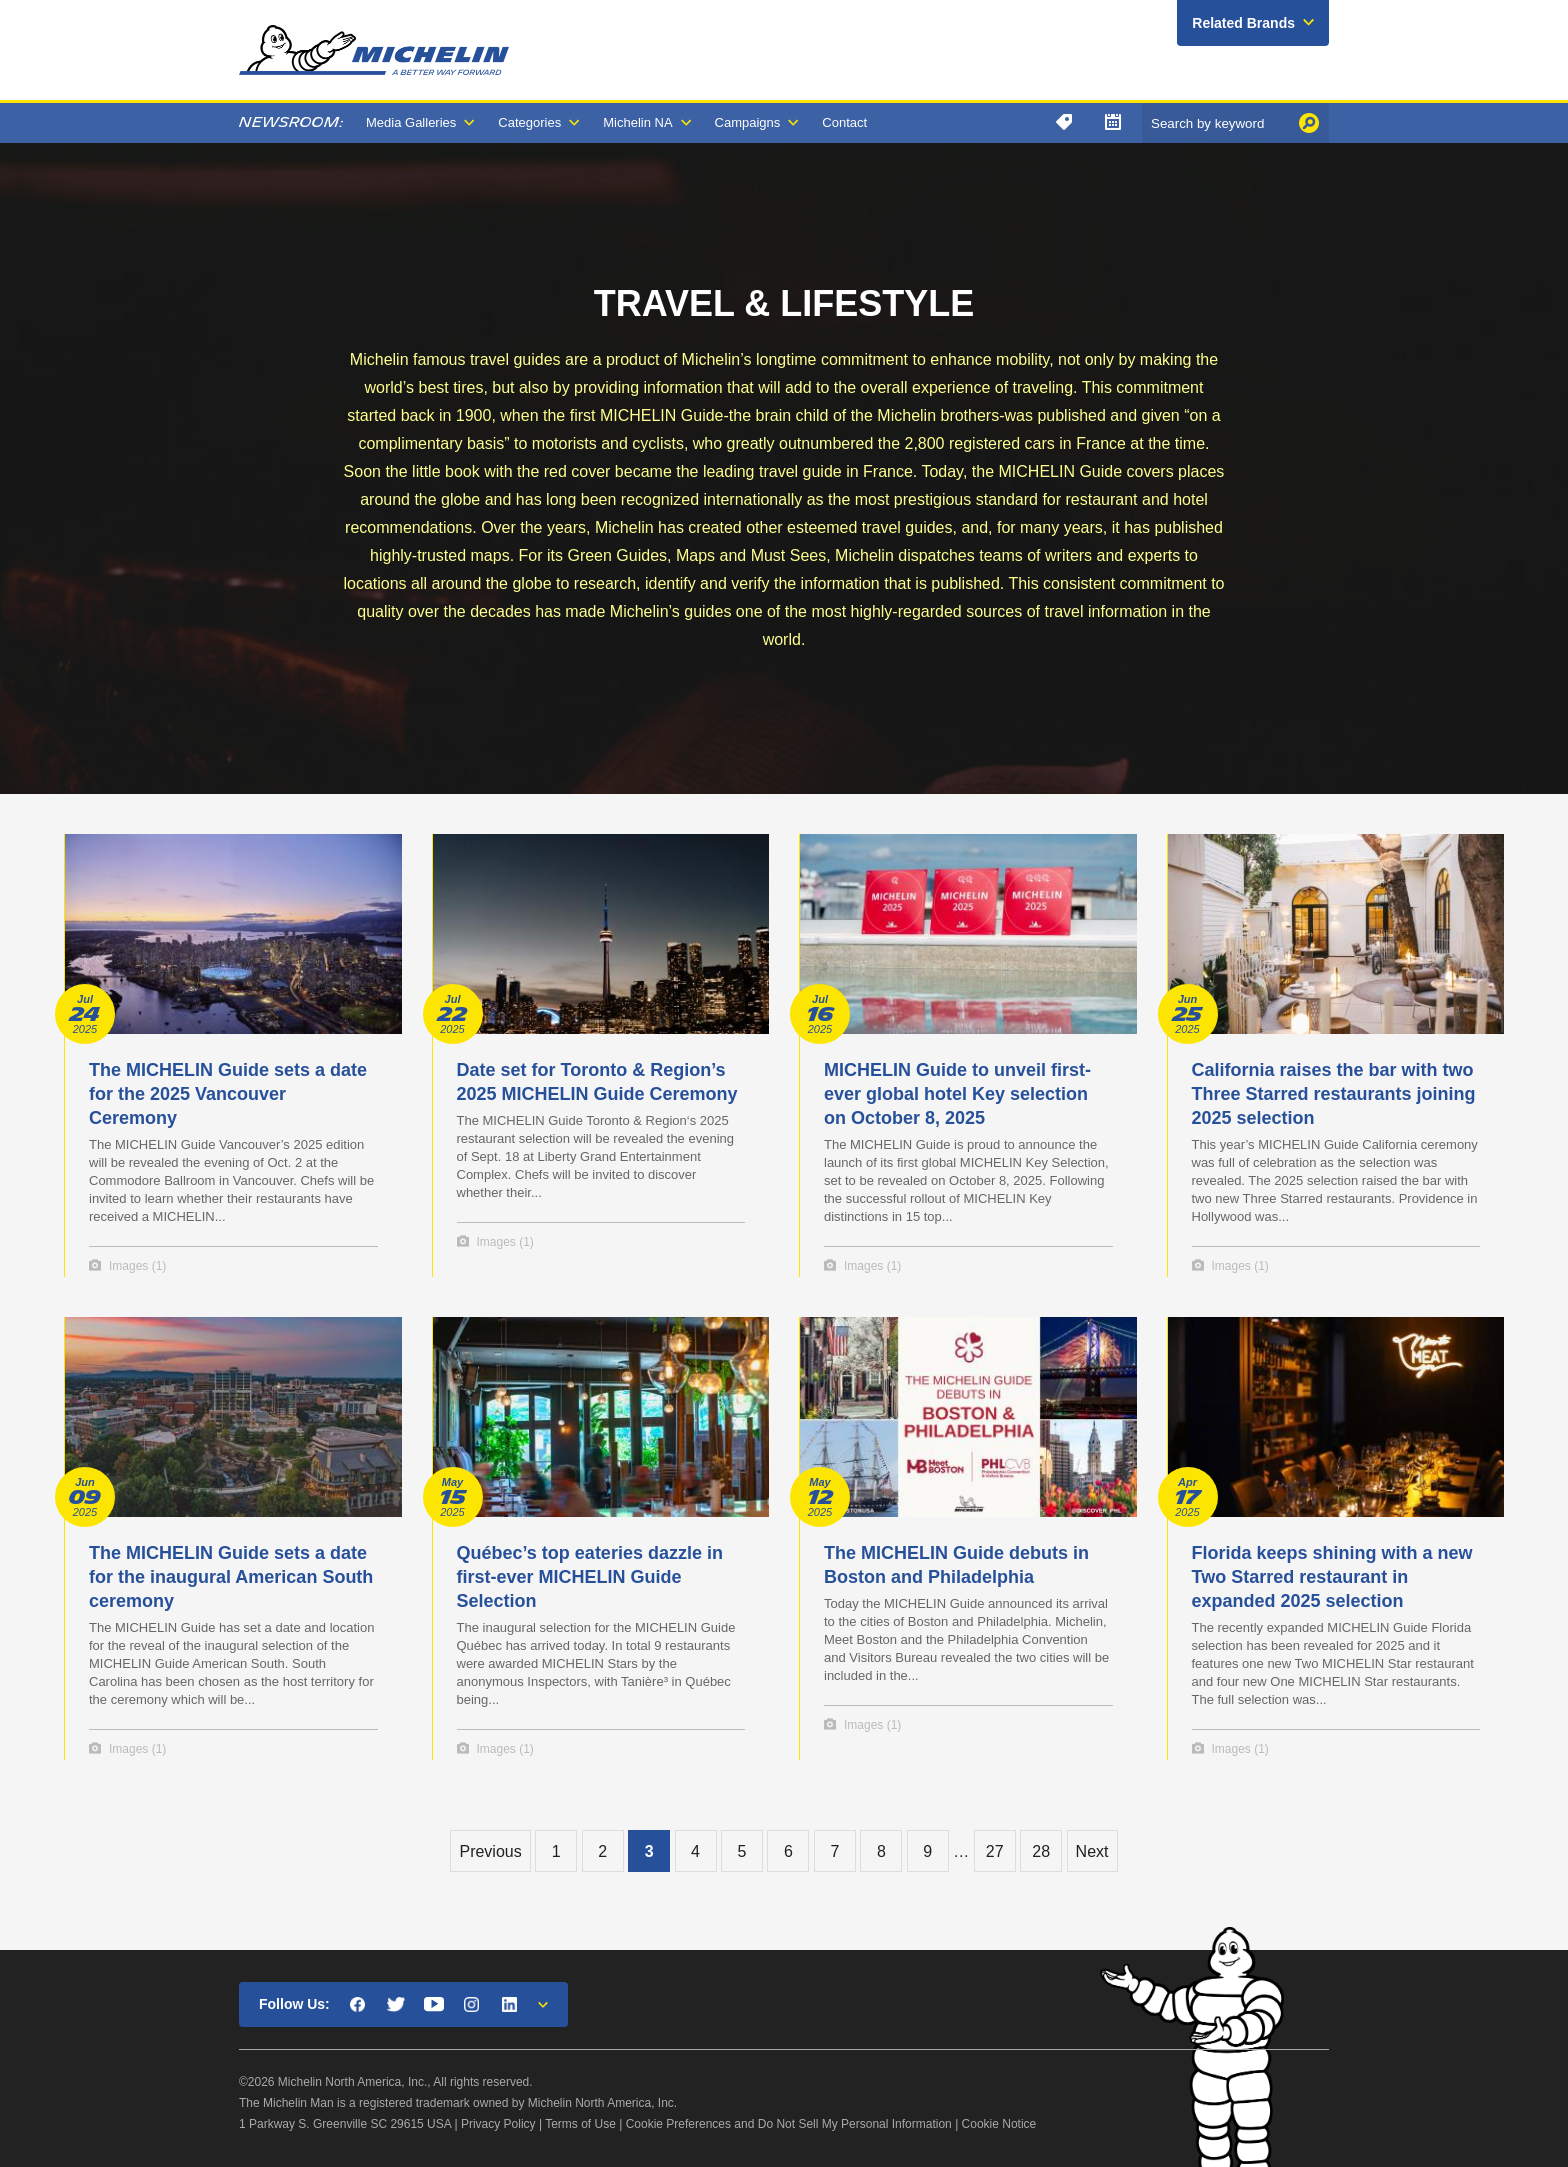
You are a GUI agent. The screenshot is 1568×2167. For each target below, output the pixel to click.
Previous (490, 1851)
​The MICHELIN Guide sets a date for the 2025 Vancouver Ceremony (228, 1094)
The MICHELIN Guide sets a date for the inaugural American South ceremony (231, 1577)
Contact (844, 122)
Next (1092, 1851)
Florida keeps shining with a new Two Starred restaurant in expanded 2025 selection (1332, 1577)
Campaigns (748, 122)
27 (995, 1851)
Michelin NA (637, 122)
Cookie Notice (999, 2124)
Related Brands (1243, 23)
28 (1041, 1851)
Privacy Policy (498, 2124)
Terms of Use (580, 2124)
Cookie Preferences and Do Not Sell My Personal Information (789, 2124)
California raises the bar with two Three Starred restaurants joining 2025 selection (1334, 1094)
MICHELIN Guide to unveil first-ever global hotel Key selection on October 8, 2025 (957, 1094)
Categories (529, 122)
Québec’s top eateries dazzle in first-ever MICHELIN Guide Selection (590, 1577)
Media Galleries (411, 122)
